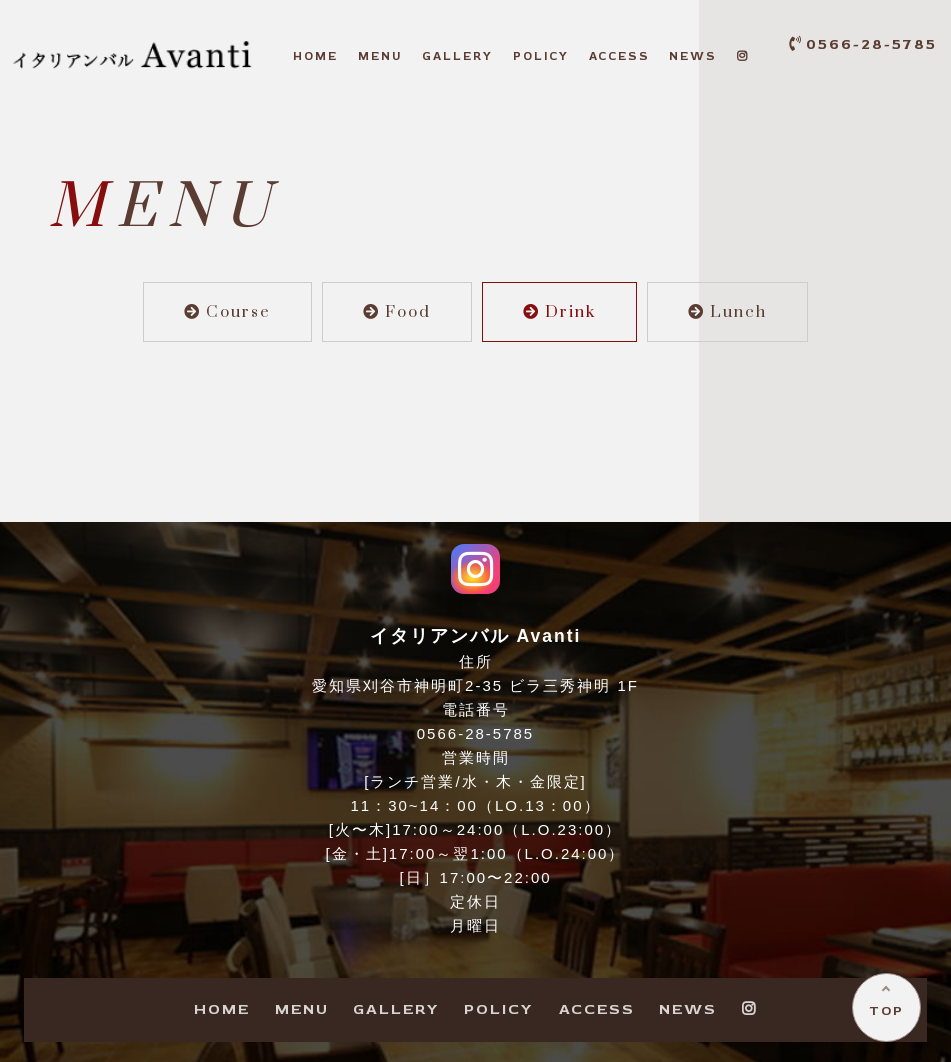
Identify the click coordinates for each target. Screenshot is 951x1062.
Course (227, 312)
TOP (886, 1010)
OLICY (541, 56)
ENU (380, 56)
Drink (559, 312)
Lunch (727, 312)
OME (315, 56)
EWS (693, 56)
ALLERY (457, 56)
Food (397, 312)
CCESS (619, 56)
